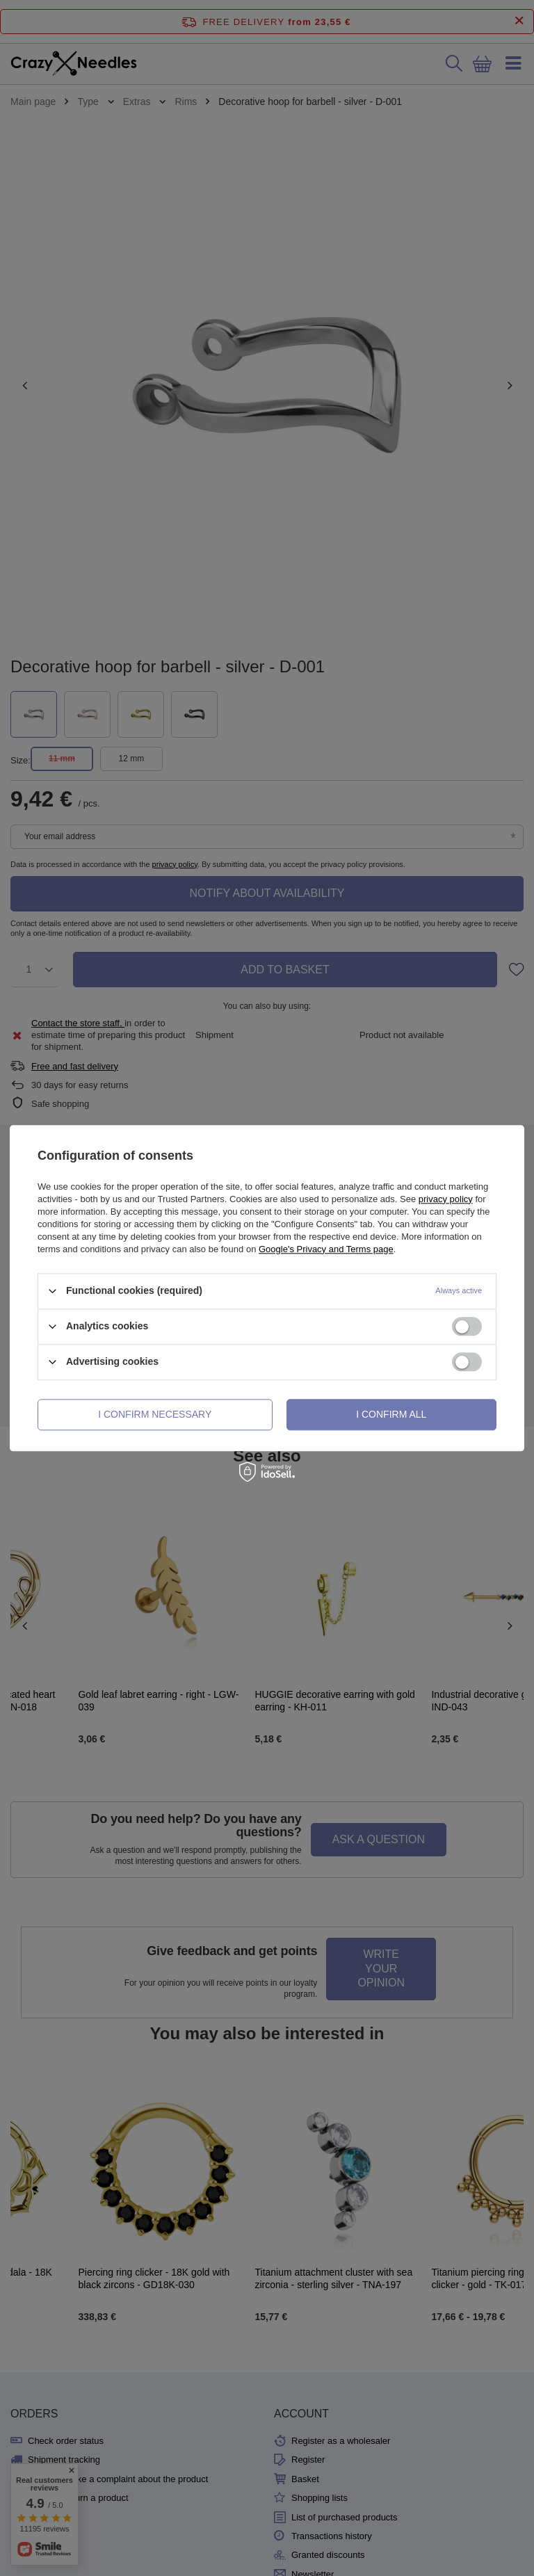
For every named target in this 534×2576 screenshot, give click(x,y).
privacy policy (446, 1199)
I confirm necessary (154, 1414)
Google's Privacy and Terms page (326, 1249)
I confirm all (391, 1414)
